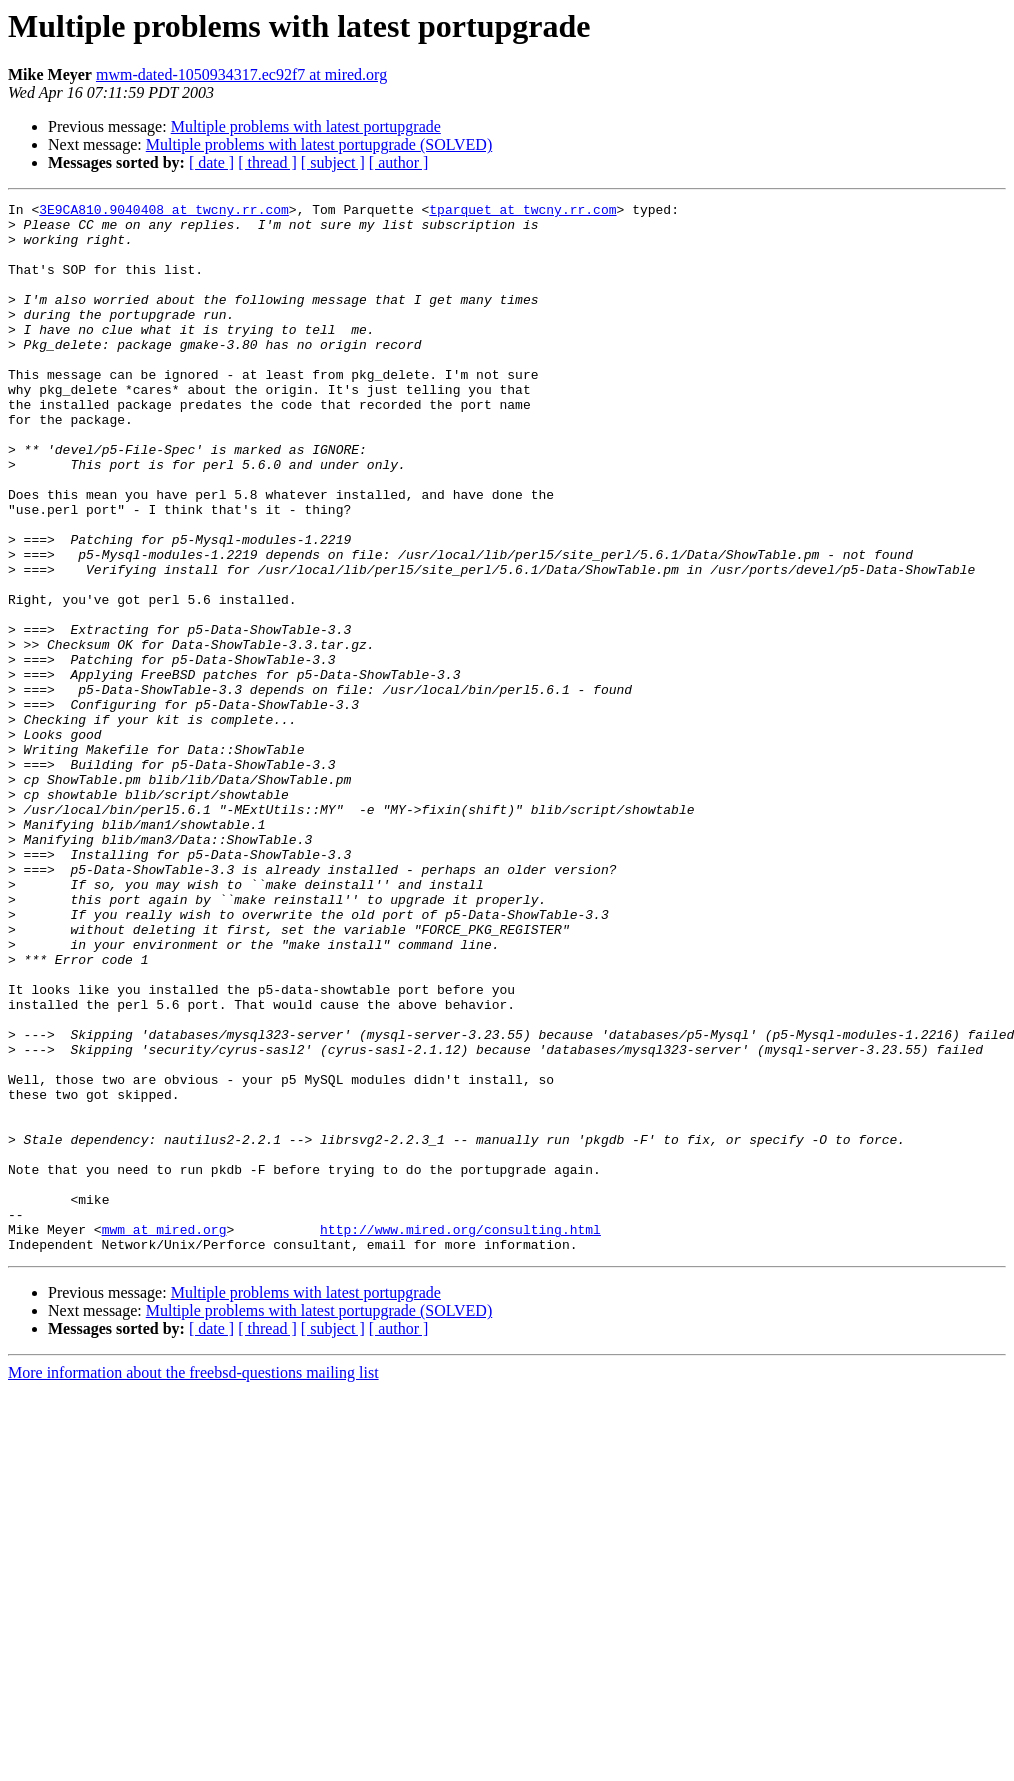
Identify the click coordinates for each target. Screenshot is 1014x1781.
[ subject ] (333, 162)
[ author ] (399, 162)
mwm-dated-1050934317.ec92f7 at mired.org (241, 74)
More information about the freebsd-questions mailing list (193, 1582)
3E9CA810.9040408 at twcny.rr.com (164, 212)
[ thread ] (267, 162)
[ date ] (211, 162)
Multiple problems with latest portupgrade (306, 126)
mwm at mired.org (164, 1436)
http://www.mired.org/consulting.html (460, 1436)
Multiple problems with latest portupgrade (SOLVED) (319, 144)
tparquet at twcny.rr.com (522, 212)
